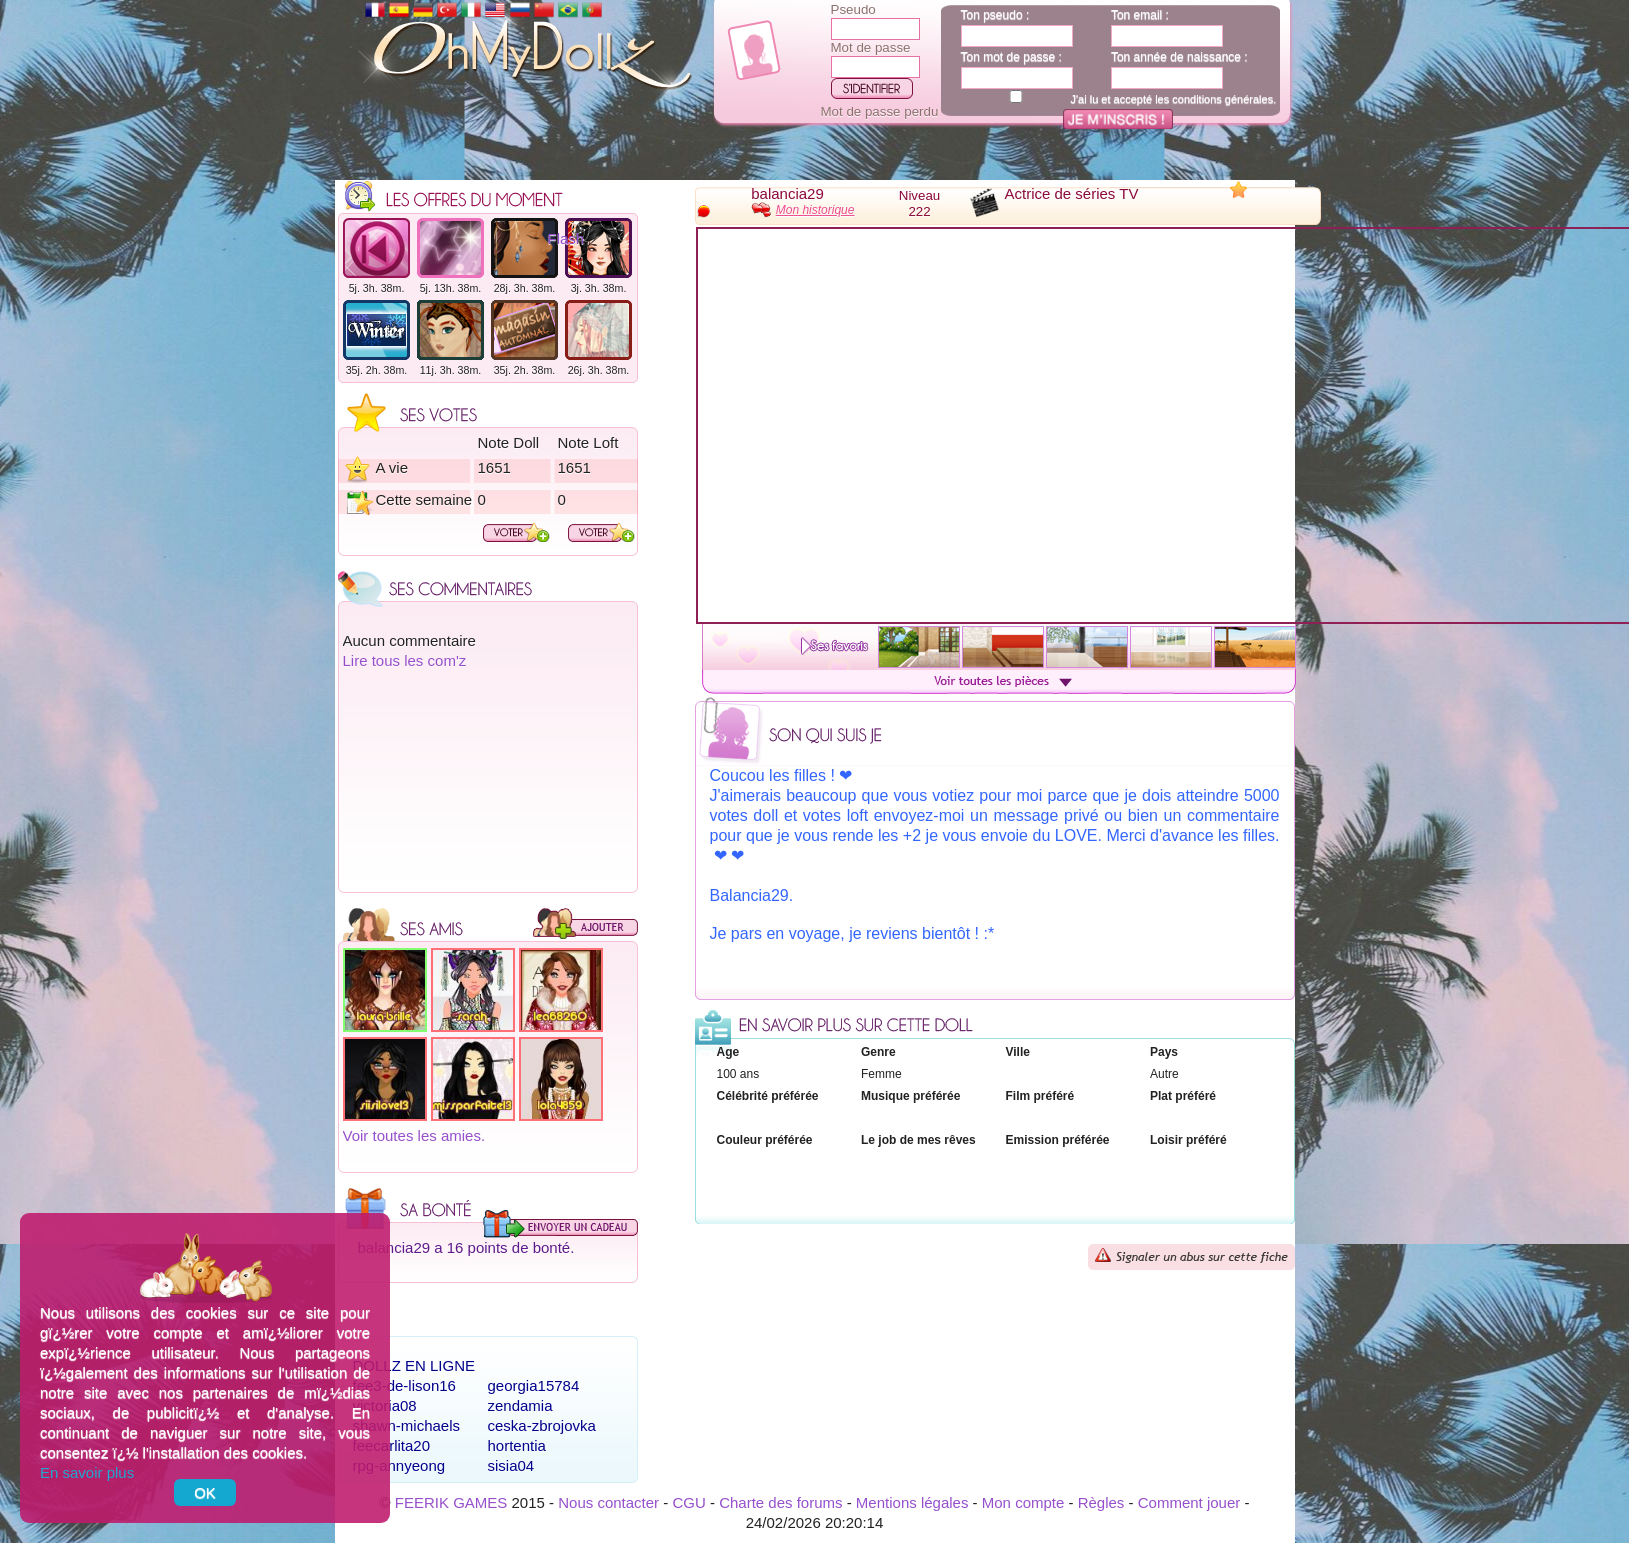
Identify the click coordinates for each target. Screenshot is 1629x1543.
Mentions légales (912, 1502)
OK (205, 1492)
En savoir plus (87, 1472)
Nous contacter (608, 1502)
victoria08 (385, 1405)
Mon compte (1023, 1502)
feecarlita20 (392, 1445)
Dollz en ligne (414, 1365)
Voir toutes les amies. (414, 1135)
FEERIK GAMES (451, 1502)
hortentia (517, 1445)
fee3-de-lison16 (404, 1385)
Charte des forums (780, 1502)
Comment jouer (1189, 1502)
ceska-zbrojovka (542, 1425)
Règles (1101, 1502)
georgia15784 (534, 1385)
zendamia (520, 1405)
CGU (688, 1502)
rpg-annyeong (399, 1465)
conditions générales (1222, 99)
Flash (566, 238)
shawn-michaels (407, 1425)
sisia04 (511, 1465)
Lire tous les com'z (405, 660)
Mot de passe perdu (880, 111)
